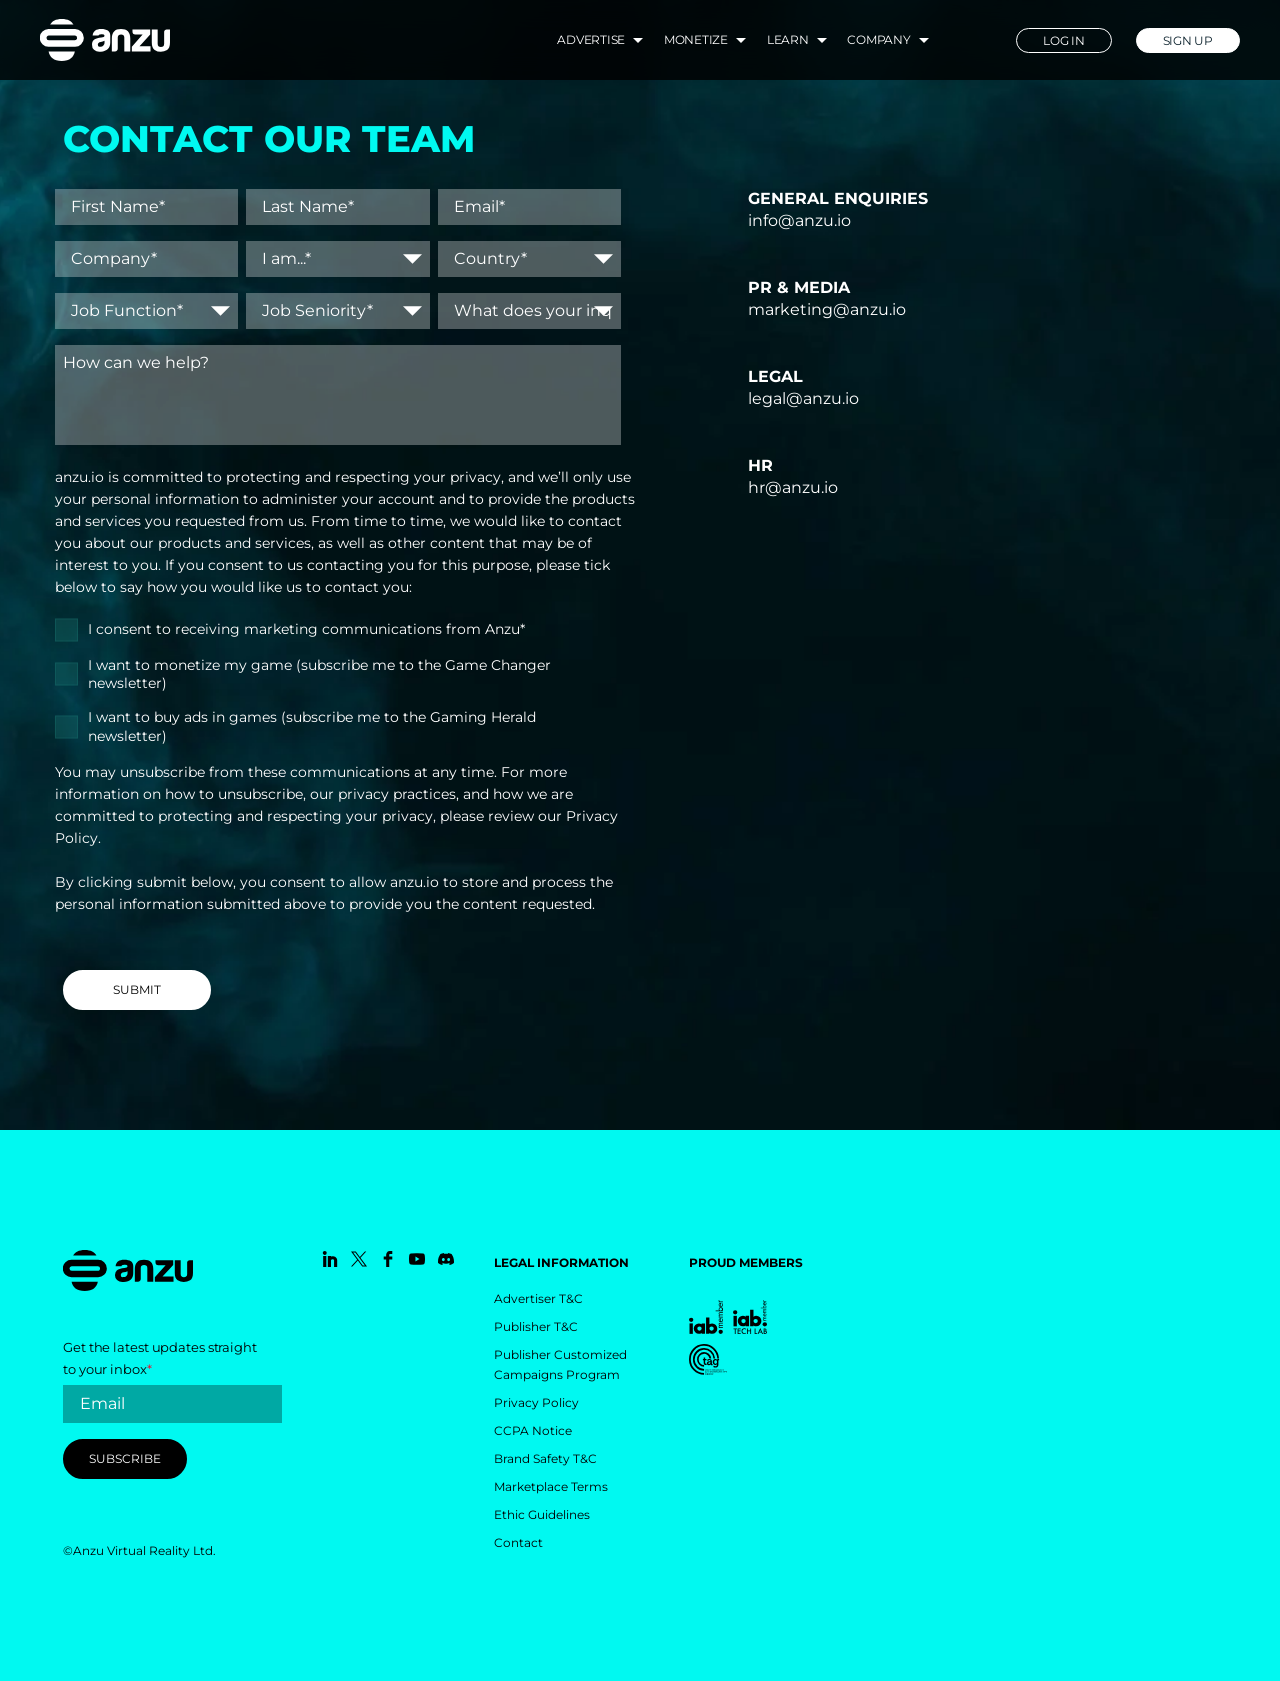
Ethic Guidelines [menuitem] (542, 1514)
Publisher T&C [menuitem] (536, 1326)
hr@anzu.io (793, 487)
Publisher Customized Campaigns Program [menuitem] (560, 1364)
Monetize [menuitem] (696, 39)
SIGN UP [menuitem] (1188, 40)
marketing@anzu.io (827, 309)
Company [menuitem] (878, 39)
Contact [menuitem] (518, 1542)
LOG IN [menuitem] (1064, 40)
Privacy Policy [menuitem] (536, 1402)
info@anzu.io (799, 220)
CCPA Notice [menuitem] (533, 1430)
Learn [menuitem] (788, 39)
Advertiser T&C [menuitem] (538, 1298)
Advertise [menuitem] (591, 39)
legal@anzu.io (803, 398)
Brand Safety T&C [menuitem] (545, 1458)
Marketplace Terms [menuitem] (551, 1486)
